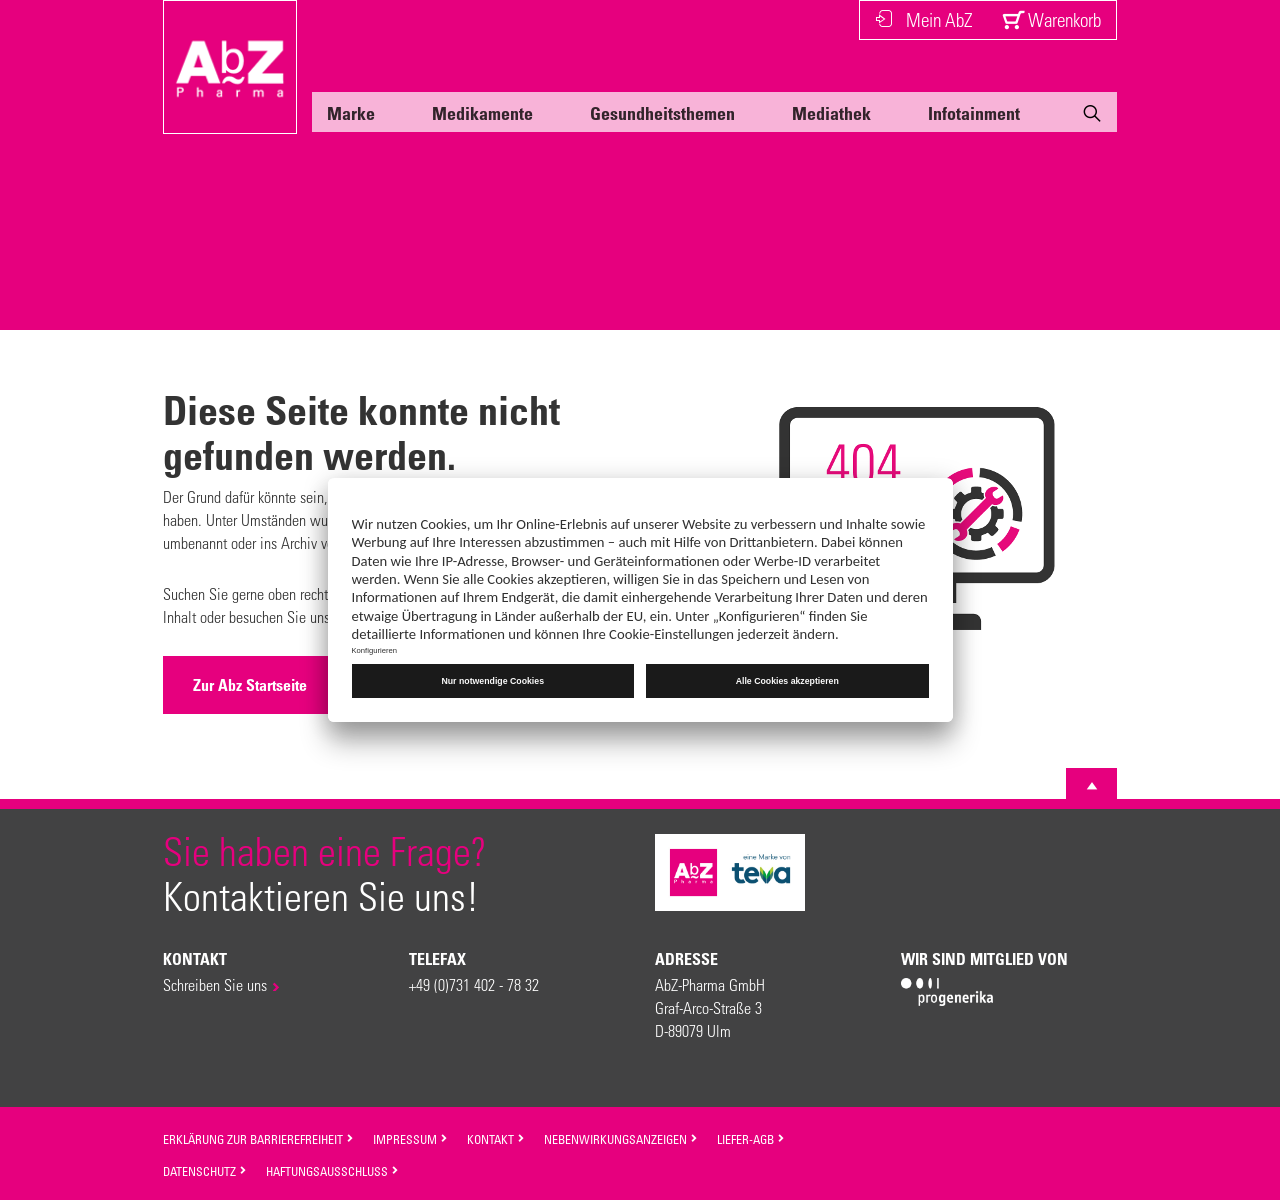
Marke (351, 113)
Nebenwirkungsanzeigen (621, 1139)
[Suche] (1092, 117)
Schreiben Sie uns (215, 984)
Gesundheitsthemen (662, 113)
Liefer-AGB (751, 1139)
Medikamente (482, 113)
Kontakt (496, 1139)
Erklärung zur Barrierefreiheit (258, 1139)
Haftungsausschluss (332, 1171)
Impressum (410, 1139)
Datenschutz (205, 1171)
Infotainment (974, 113)
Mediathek (831, 113)
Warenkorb (1051, 19)
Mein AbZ (923, 19)
